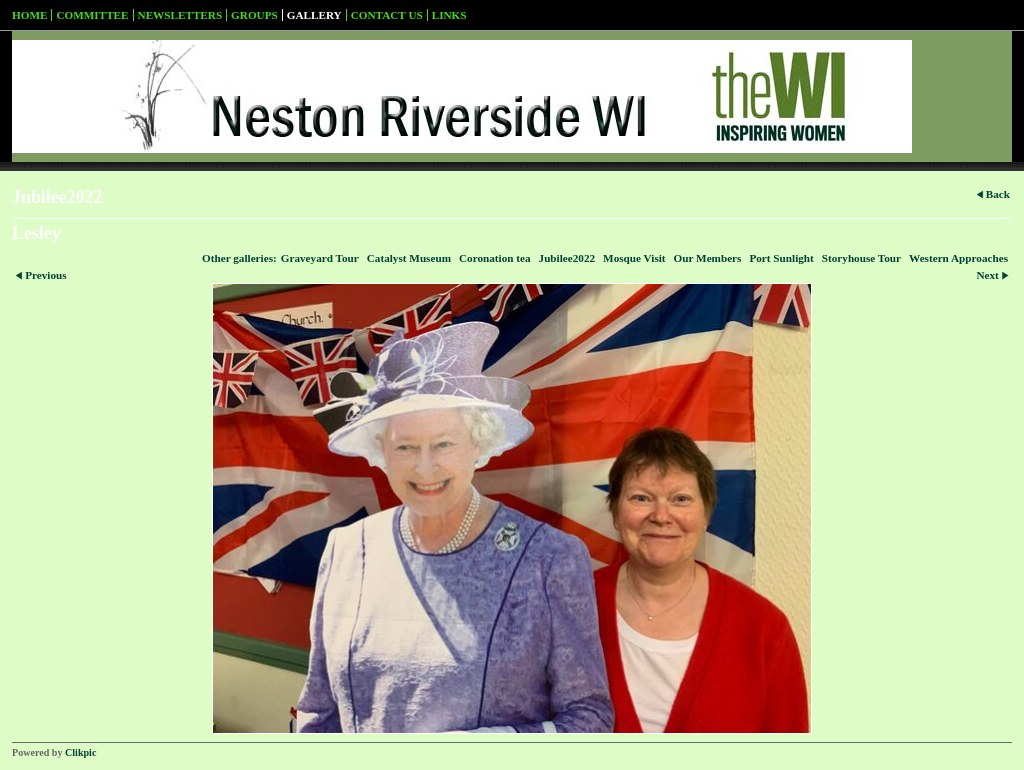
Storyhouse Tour (861, 258)
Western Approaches (958, 258)
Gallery (314, 15)
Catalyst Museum (409, 258)
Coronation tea (495, 258)
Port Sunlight (781, 258)
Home (29, 15)
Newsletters (180, 15)
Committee (92, 15)
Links (449, 15)
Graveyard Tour (320, 258)
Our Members (708, 258)
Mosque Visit (634, 258)
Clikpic (80, 752)
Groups (254, 15)
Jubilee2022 (567, 258)
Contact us (387, 15)
